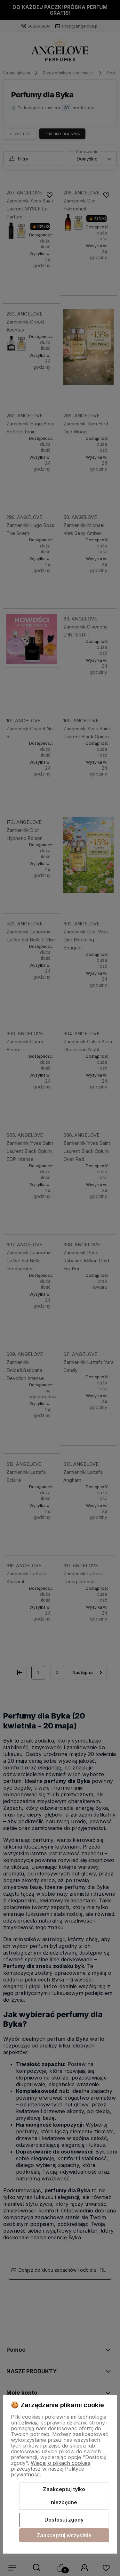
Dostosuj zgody (64, 2519)
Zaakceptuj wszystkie (64, 2535)
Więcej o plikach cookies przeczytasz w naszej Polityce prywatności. (50, 2469)
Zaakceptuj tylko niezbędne (64, 2496)
